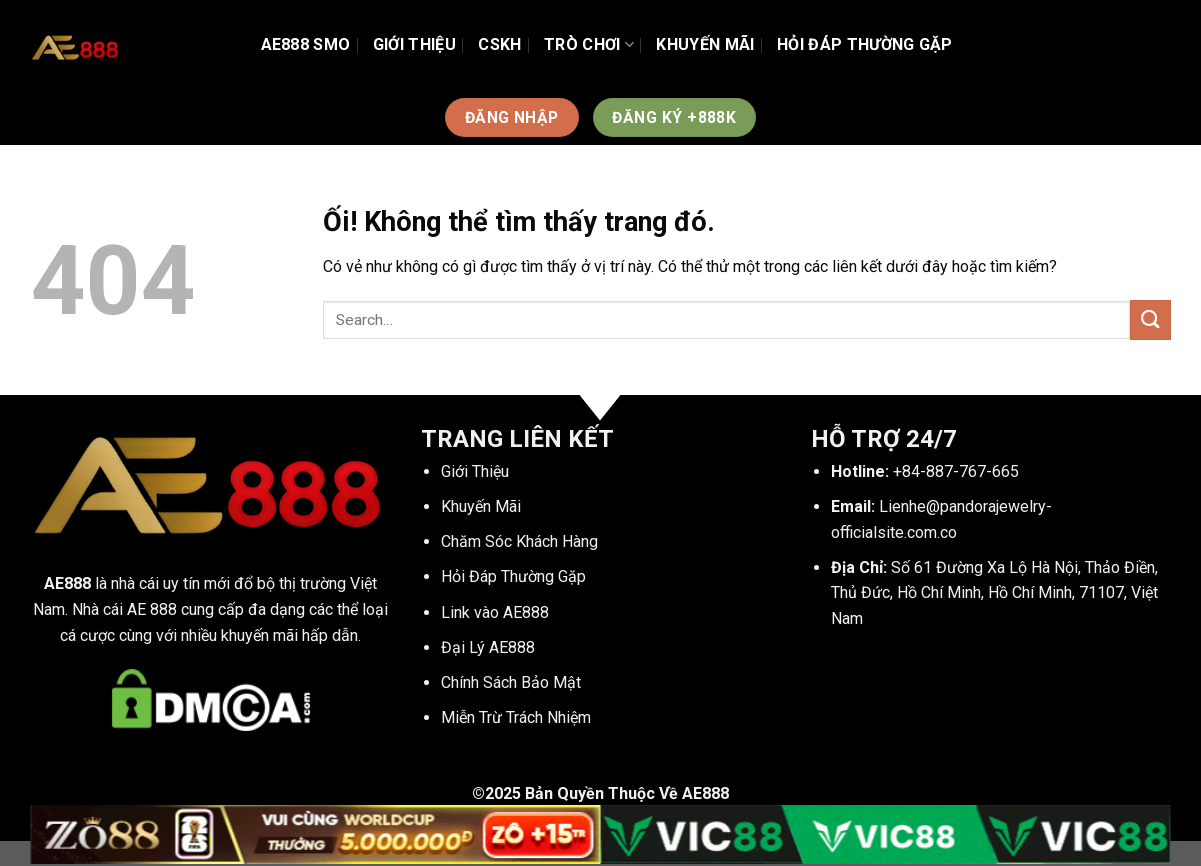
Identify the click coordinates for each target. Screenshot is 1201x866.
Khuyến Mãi (705, 44)
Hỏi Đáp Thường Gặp (865, 44)
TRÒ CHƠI (589, 45)
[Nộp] (1150, 319)
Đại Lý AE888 (488, 647)
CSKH (499, 44)
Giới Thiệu (414, 44)
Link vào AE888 (495, 612)
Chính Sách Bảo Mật (511, 682)
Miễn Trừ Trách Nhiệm (516, 717)
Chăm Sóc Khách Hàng (519, 541)
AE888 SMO (306, 44)
